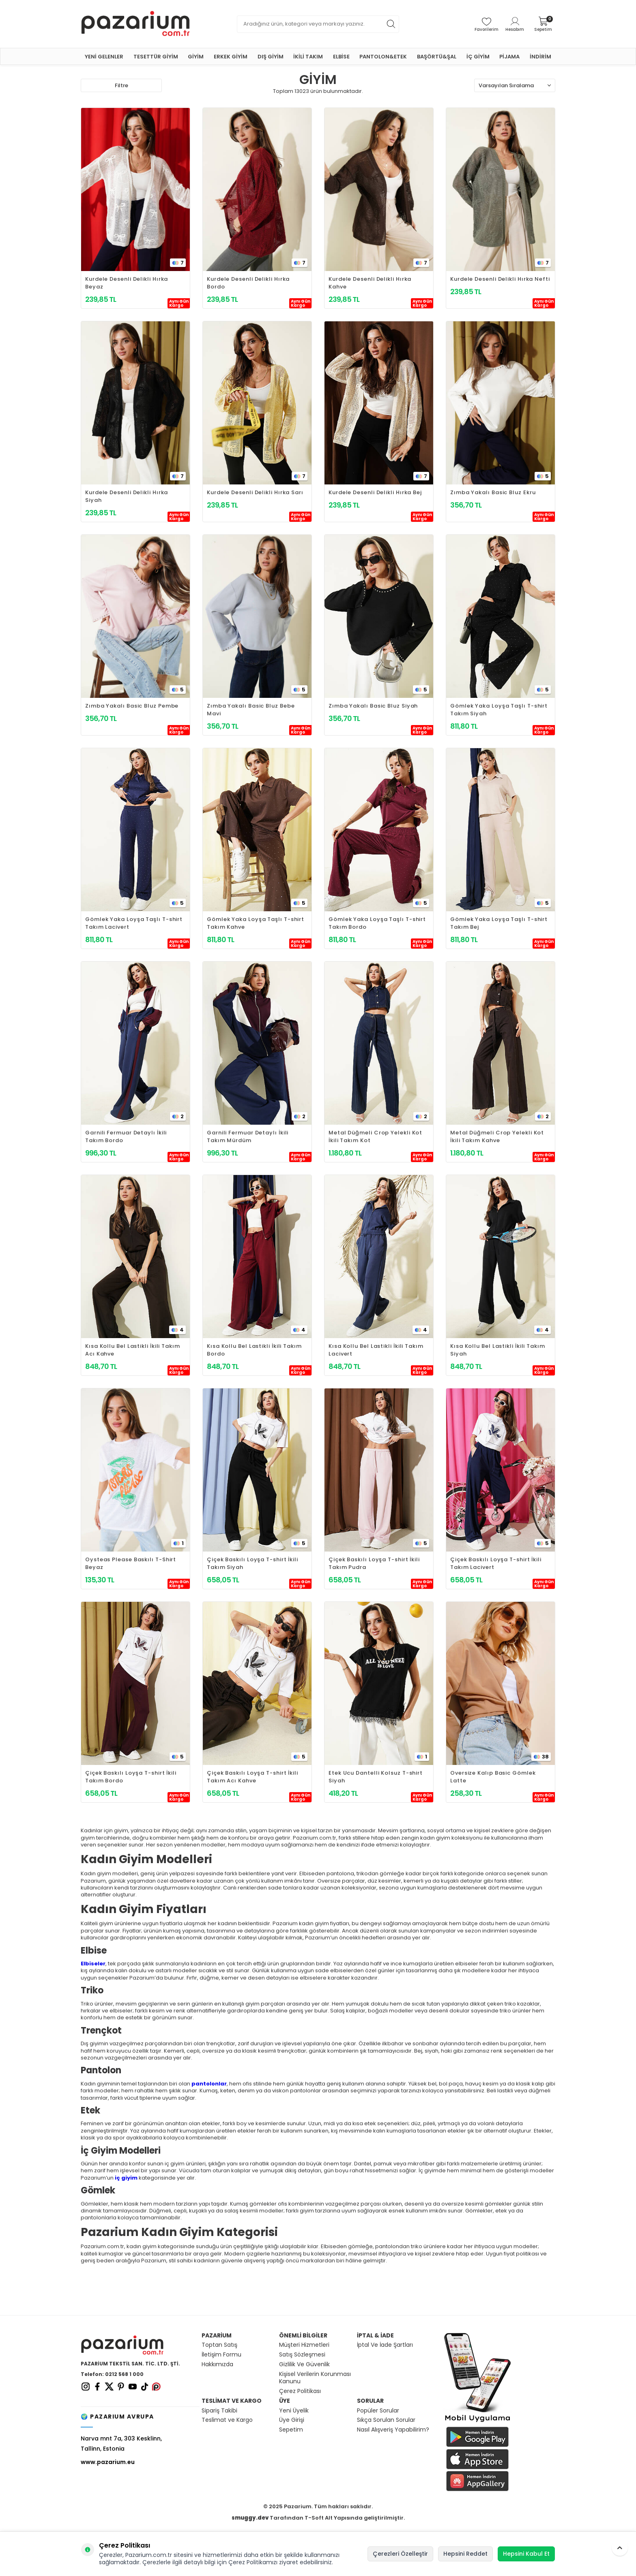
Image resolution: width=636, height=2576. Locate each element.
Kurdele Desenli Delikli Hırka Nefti (500, 279)
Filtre (121, 85)
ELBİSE (341, 56)
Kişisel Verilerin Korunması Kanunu (315, 2378)
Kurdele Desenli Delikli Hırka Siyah (126, 496)
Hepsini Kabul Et (526, 2554)
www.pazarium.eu (108, 2462)
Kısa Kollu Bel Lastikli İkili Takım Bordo (254, 1350)
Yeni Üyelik (294, 2411)
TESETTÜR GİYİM (155, 56)
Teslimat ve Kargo (227, 2420)
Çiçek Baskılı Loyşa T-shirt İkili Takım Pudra (374, 1563)
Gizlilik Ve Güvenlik (304, 2364)
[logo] (135, 24)
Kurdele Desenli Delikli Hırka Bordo (248, 283)
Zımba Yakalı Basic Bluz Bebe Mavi (250, 709)
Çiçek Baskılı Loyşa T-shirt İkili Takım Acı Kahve (252, 1776)
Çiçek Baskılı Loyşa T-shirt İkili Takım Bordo (130, 1776)
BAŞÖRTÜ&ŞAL (436, 56)
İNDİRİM (540, 56)
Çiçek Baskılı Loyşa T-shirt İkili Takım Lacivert (495, 1563)
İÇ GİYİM (478, 56)
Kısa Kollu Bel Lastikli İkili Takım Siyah (497, 1350)
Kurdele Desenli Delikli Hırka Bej (375, 492)
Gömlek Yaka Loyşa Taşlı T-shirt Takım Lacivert (134, 923)
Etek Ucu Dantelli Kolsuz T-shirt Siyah (376, 1776)
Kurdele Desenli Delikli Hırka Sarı (255, 492)
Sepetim (291, 2430)
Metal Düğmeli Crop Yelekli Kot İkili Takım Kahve (497, 1136)
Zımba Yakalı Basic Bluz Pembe (131, 706)
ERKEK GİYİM (230, 56)
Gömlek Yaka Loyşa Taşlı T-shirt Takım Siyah (499, 709)
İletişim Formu (221, 2355)
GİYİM (196, 56)
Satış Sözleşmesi (302, 2355)
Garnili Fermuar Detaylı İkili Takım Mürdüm (247, 1136)
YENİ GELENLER (104, 56)
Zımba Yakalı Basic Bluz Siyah (373, 706)
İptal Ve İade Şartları (385, 2345)
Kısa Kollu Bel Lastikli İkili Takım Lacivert (376, 1350)
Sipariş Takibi (219, 2411)
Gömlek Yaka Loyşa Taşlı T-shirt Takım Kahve (255, 923)
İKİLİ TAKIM (308, 56)
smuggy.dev (250, 2518)
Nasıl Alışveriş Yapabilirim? (393, 2430)
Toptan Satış (219, 2345)
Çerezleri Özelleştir (400, 2554)
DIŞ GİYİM (271, 56)
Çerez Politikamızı (252, 2562)
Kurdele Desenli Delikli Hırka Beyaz (126, 283)
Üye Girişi (291, 2420)
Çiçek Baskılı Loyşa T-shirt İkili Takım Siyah (252, 1563)
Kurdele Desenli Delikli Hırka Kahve (370, 283)
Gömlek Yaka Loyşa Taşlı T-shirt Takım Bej (499, 923)
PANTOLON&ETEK (383, 56)
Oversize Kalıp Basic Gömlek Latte (493, 1776)
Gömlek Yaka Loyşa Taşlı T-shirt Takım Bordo (377, 923)
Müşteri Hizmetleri (304, 2345)
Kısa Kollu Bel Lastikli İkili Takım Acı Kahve (132, 1350)
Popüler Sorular (378, 2411)
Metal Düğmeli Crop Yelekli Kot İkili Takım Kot (375, 1136)
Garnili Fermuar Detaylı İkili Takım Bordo (126, 1136)
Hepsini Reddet (465, 2554)
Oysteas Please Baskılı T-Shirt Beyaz (130, 1563)
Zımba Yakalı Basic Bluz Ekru (492, 492)
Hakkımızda (217, 2364)
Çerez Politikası (300, 2391)
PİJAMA (509, 56)
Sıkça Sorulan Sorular (386, 2420)
